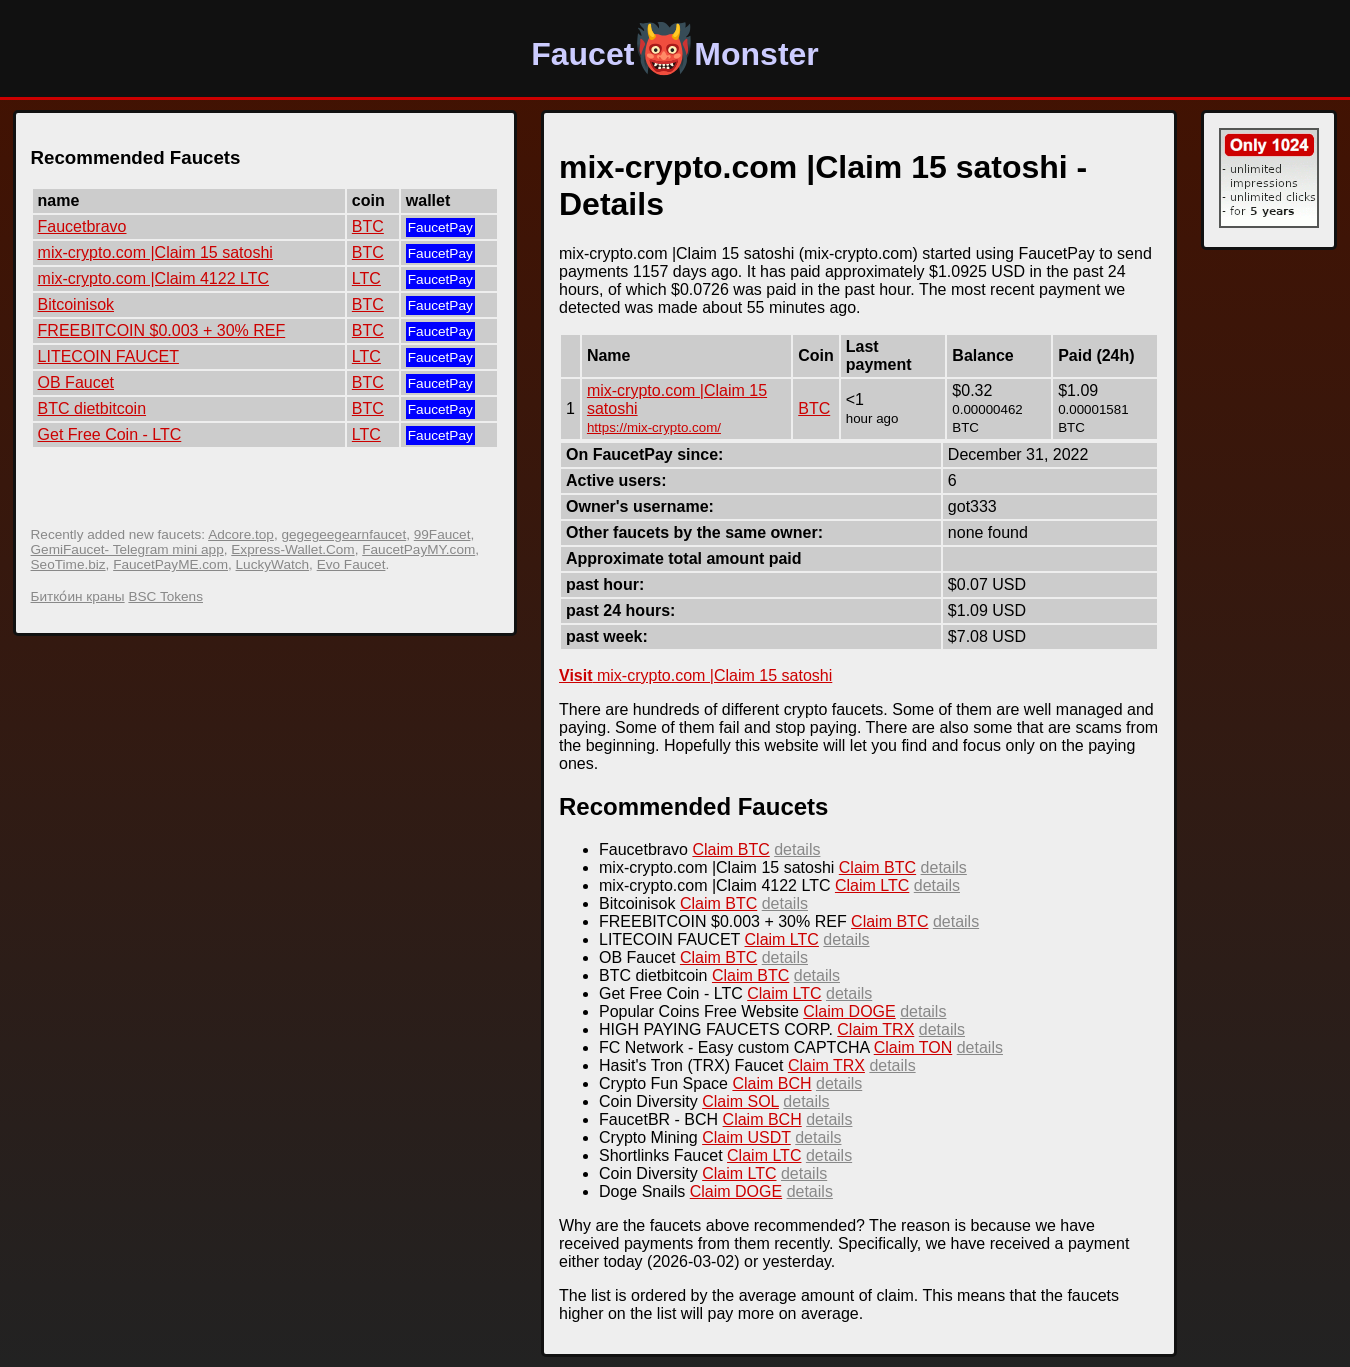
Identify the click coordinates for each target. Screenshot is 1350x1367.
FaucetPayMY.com (418, 549)
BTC (368, 226)
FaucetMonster (675, 54)
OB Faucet (76, 382)
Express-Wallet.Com (292, 549)
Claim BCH (771, 1083)
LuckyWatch (273, 564)
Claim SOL (740, 1101)
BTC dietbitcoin (92, 408)
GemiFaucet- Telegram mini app (127, 549)
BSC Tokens (165, 596)
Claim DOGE (849, 1011)
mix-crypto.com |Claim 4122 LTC (153, 278)
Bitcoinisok (76, 304)
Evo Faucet (351, 564)
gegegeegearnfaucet (343, 534)
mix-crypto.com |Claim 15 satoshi (155, 252)
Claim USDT (746, 1137)
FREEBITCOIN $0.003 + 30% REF (162, 330)
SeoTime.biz (68, 564)
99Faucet (442, 534)
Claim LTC (872, 885)
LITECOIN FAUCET (108, 356)
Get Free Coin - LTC (110, 434)
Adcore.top (241, 534)
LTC (366, 278)
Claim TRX (875, 1029)
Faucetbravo (82, 226)
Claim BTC (730, 849)
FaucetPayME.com (170, 564)
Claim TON (913, 1047)
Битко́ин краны (78, 596)
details (797, 849)
